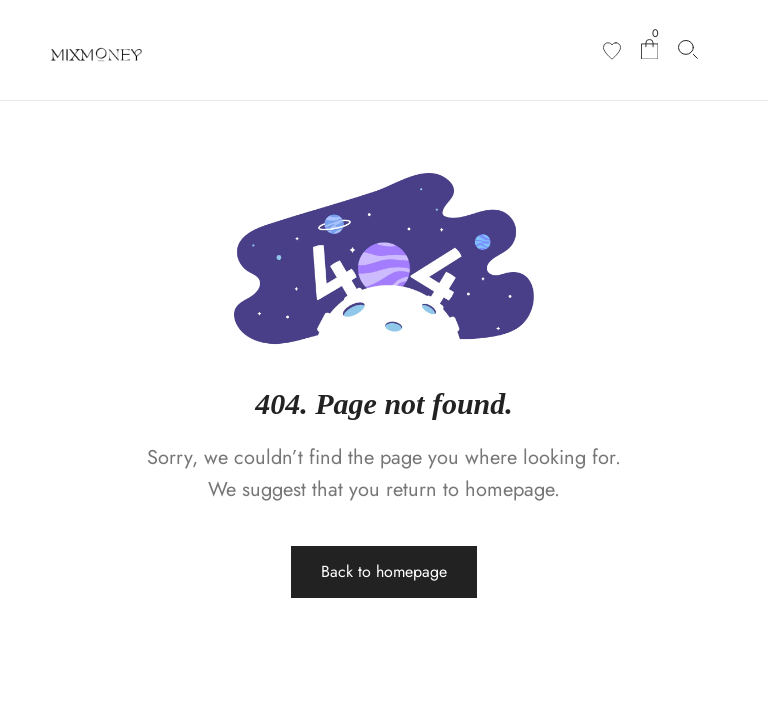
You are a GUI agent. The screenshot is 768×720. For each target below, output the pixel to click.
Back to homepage (384, 571)
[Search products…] (688, 49)
